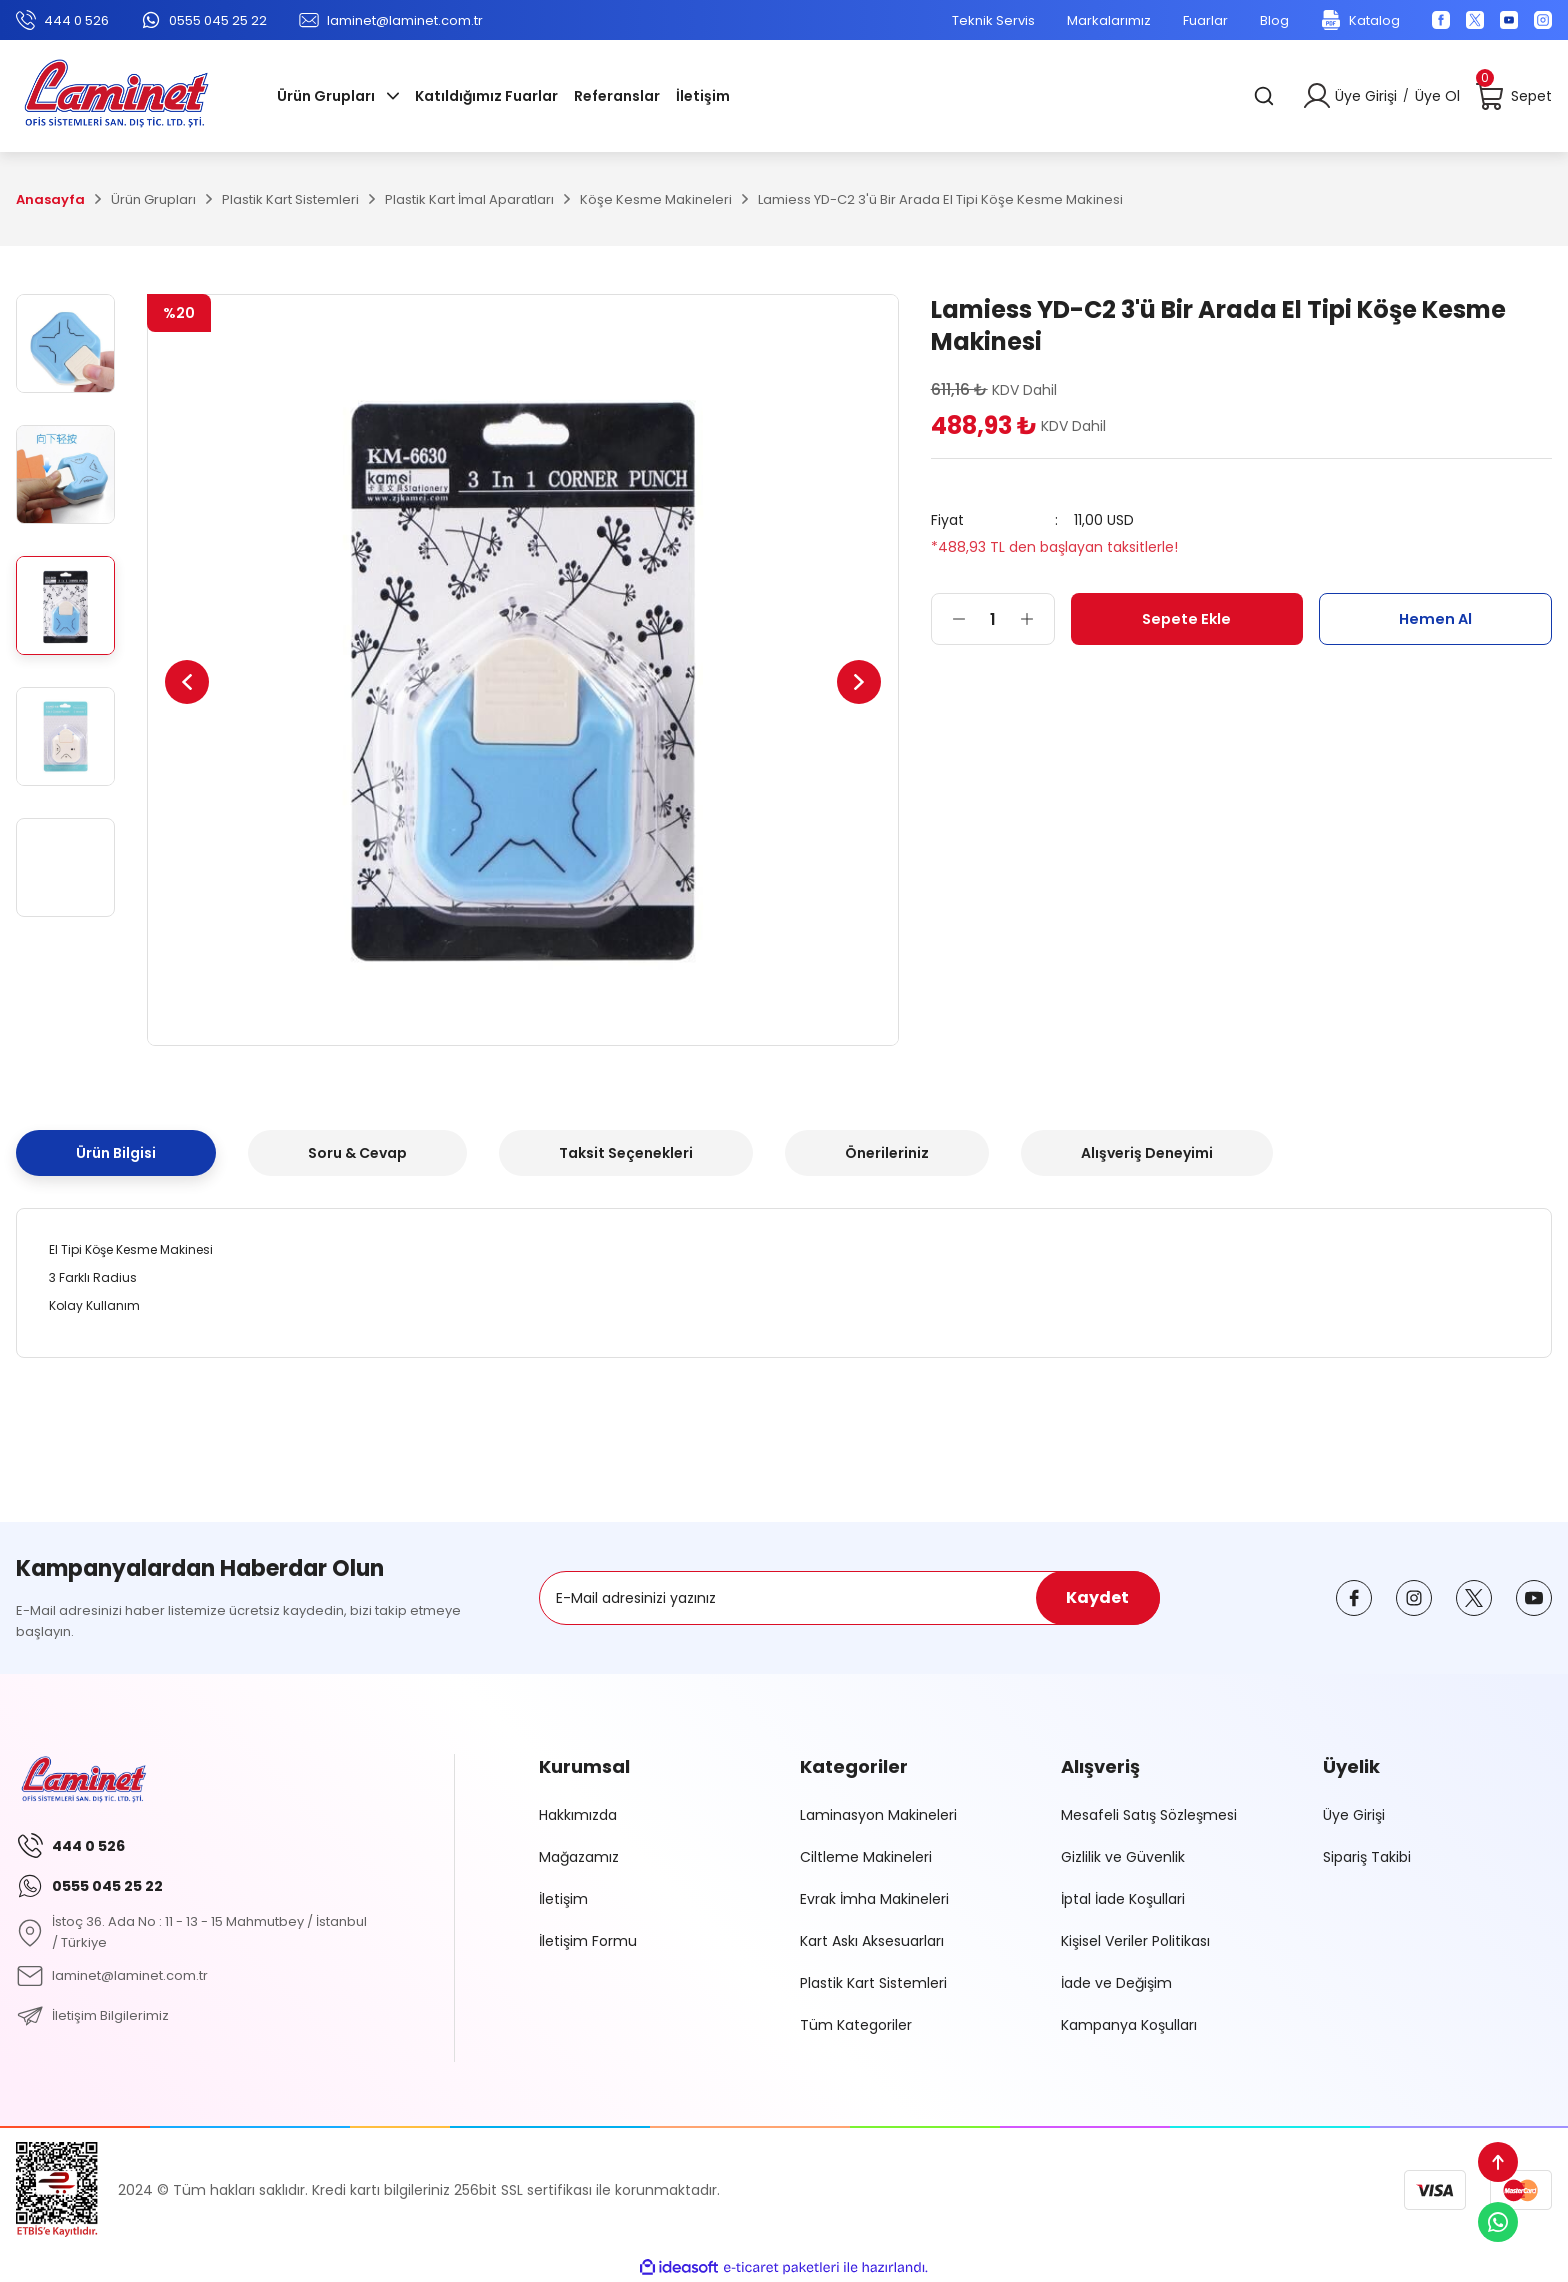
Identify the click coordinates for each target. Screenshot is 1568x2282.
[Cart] (1514, 96)
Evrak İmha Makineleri (874, 1899)
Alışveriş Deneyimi (1147, 1153)
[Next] (853, 682)
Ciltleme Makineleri (866, 1857)
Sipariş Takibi (1367, 1857)
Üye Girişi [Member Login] (1366, 96)
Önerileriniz (887, 1153)
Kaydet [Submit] (1097, 1597)
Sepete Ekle (1186, 618)
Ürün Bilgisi (116, 1153)
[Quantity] (993, 619)
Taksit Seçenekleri (626, 1153)
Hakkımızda (578, 1815)
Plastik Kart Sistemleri (873, 1983)
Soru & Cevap (357, 1153)
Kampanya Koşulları (1129, 2025)
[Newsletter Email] (849, 1598)
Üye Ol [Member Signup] (1437, 96)
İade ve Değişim (1116, 1983)
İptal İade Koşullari (1123, 1899)
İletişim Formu (588, 1941)
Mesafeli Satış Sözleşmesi (1149, 1815)
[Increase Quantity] (1037, 619)
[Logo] (116, 96)
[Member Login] (1317, 96)
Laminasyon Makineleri (878, 1815)
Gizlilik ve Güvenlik (1123, 1857)
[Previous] (193, 682)
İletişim (563, 1899)
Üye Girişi (1354, 1815)
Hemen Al (1436, 618)
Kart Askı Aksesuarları (872, 1941)
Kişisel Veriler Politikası (1135, 1941)
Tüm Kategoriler (856, 2025)
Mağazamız (579, 1857)
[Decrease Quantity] (949, 619)
